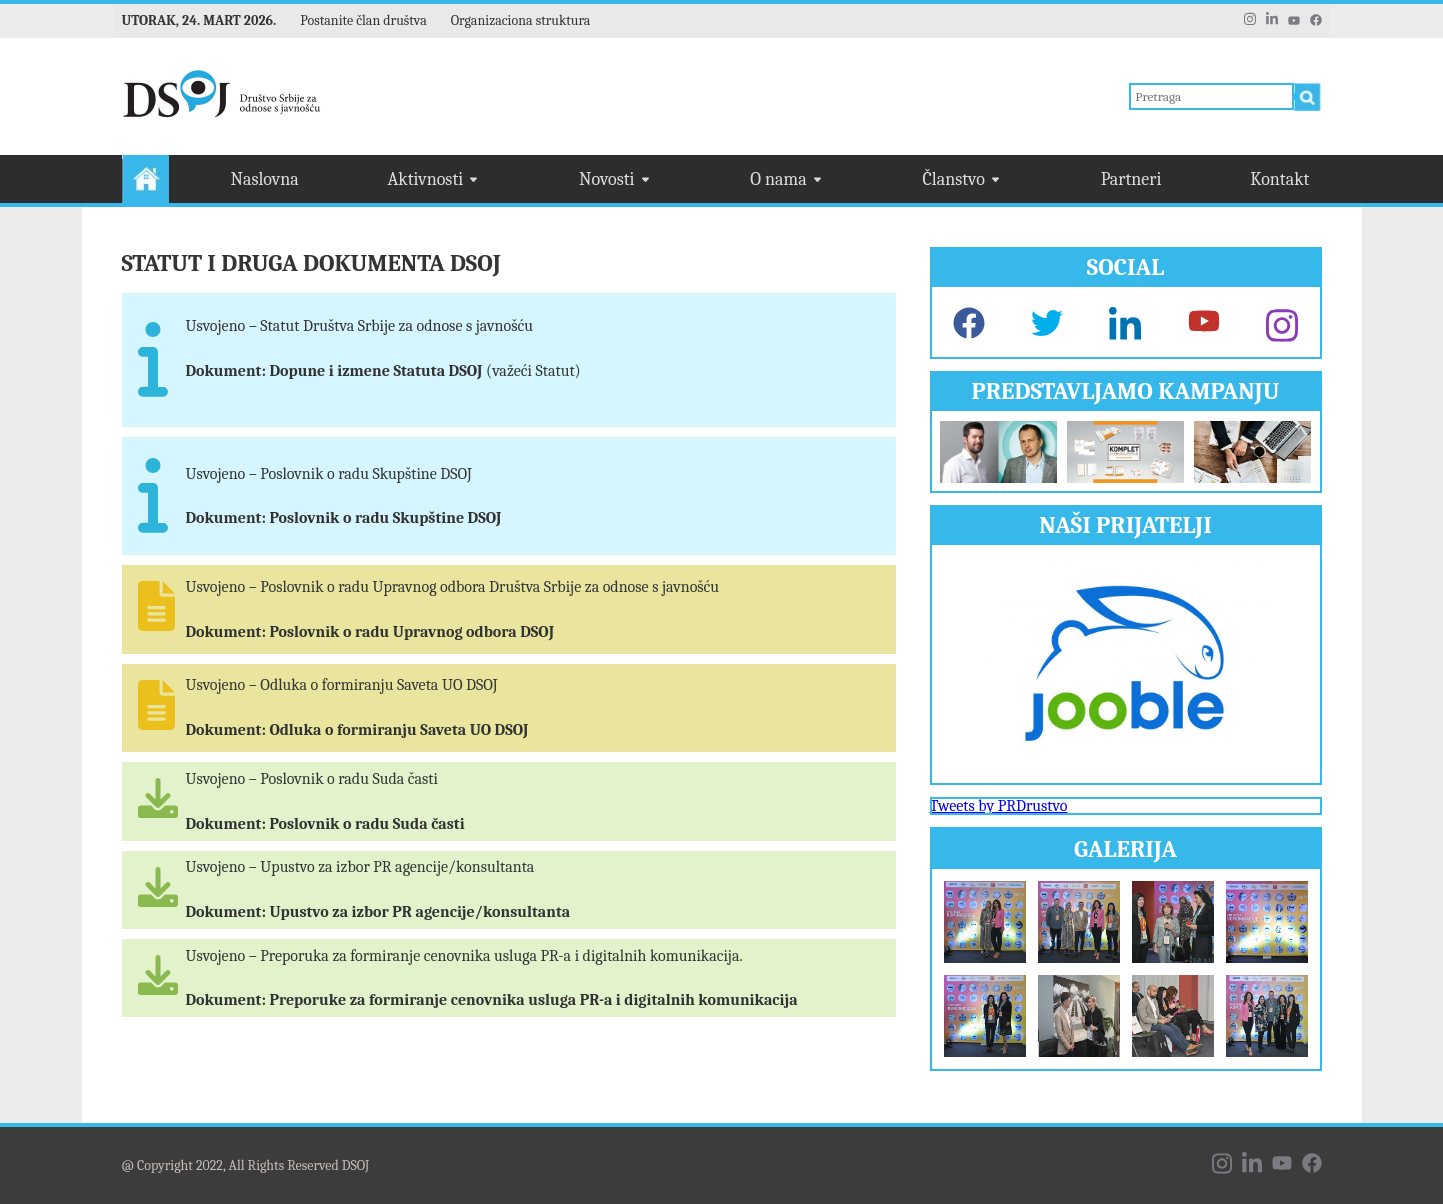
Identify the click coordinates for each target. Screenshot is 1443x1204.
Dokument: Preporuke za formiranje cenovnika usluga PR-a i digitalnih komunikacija (492, 1000)
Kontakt (1279, 179)
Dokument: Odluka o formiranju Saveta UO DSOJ (357, 730)
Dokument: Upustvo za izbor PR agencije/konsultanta (378, 912)
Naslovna (265, 179)
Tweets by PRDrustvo (999, 806)
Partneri (1131, 179)
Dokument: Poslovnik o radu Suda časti (325, 824)
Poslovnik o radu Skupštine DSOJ (385, 518)
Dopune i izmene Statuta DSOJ (377, 371)
